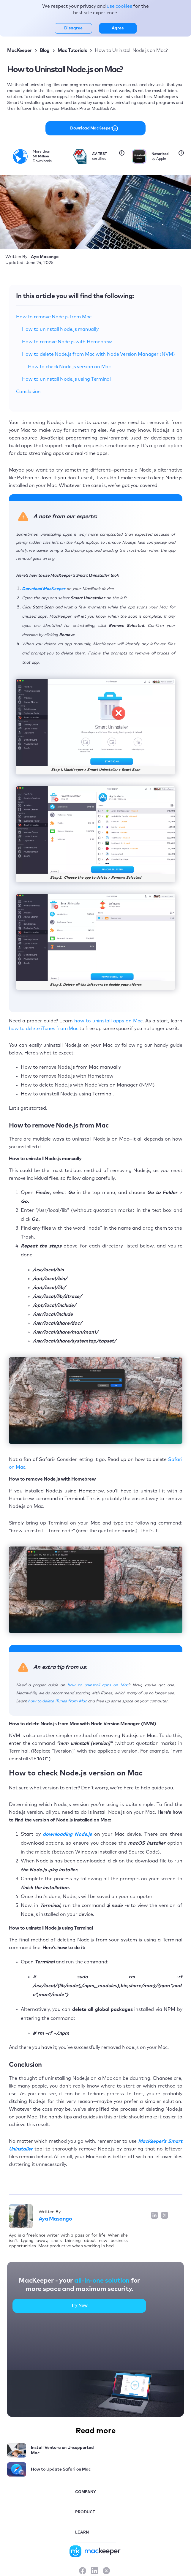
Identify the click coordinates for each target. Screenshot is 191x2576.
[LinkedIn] (94, 2571)
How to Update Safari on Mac (61, 2469)
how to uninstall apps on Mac (108, 1021)
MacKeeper (19, 50)
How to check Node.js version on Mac (69, 366)
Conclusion (28, 391)
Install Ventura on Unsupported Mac (62, 2450)
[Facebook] (82, 2571)
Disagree (73, 28)
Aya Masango (55, 2219)
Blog (45, 50)
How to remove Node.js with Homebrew (67, 341)
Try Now (79, 2305)
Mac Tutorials (72, 50)
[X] (106, 2571)
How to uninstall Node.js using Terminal (66, 379)
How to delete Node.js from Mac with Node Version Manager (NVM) (98, 354)
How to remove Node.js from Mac (54, 316)
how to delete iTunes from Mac (43, 1028)
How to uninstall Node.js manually (60, 329)
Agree (118, 28)
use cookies (120, 6)
